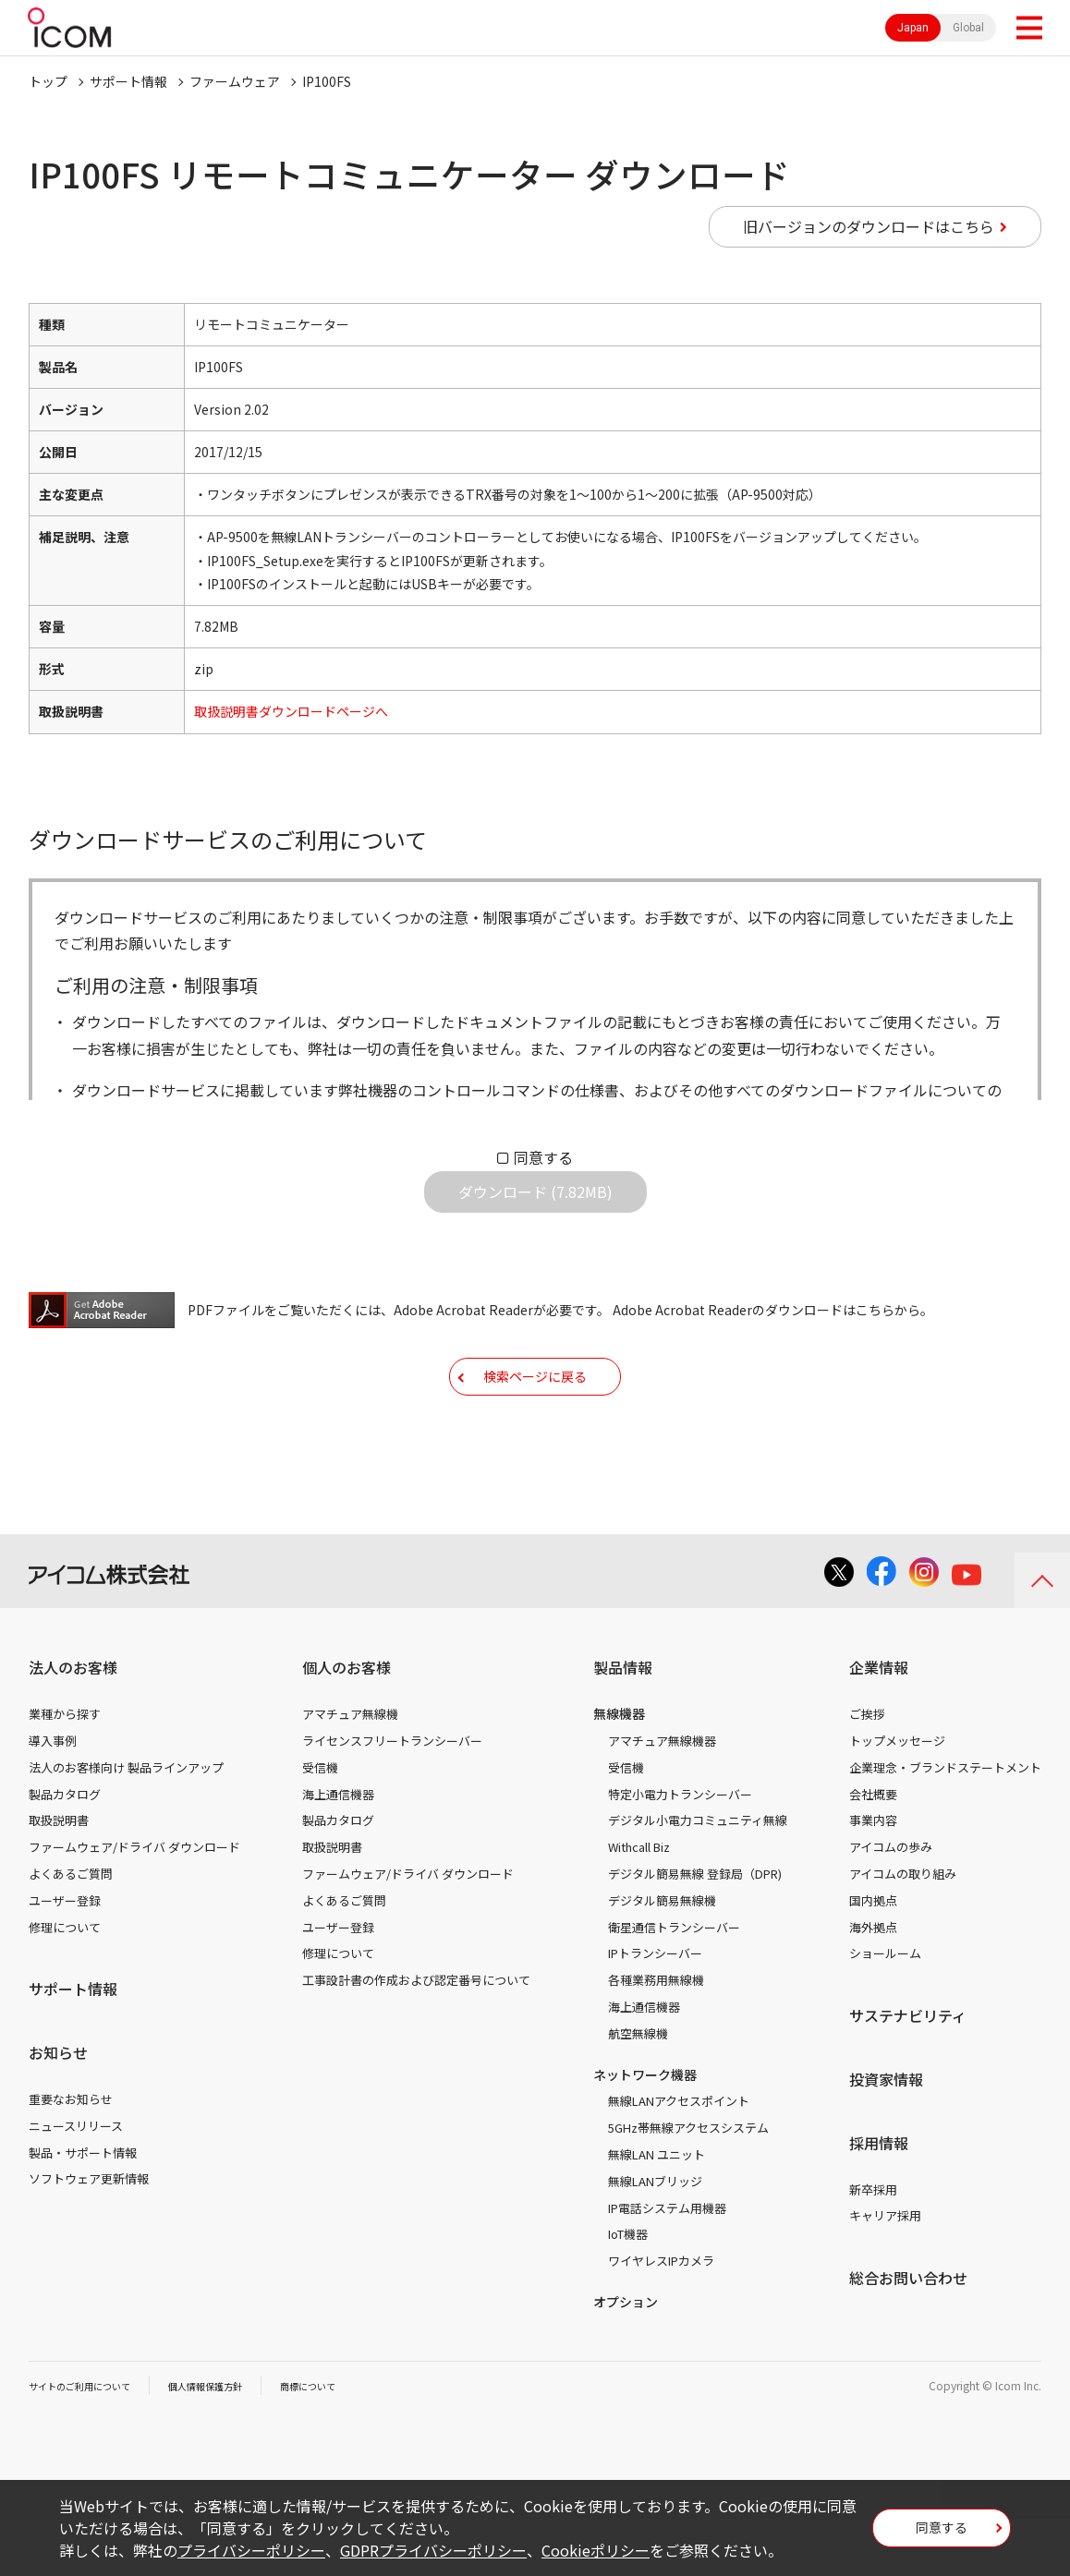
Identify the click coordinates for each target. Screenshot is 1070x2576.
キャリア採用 (885, 2272)
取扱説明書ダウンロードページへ (291, 711)
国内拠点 (873, 1957)
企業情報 (878, 1724)
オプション (625, 2359)
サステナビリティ (908, 2073)
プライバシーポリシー (251, 2550)
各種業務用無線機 (656, 2037)
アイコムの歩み (890, 1904)
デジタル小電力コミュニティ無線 (697, 1877)
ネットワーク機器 (645, 2131)
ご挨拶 (867, 1771)
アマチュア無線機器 (662, 1798)
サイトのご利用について (90, 2442)
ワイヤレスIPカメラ (661, 2318)
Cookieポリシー (595, 2550)
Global (968, 27)
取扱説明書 (59, 1877)
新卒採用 (873, 2247)
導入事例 (53, 1798)
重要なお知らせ (71, 2156)
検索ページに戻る (535, 1418)
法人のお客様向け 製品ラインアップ (126, 1824)
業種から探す (65, 1771)
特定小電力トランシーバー (680, 1851)
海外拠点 (873, 1984)
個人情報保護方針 (232, 2442)
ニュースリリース (76, 2183)
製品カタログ (65, 1851)
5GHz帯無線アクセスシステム (688, 2185)
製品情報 (622, 1724)
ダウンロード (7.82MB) (535, 1206)
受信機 (320, 1824)
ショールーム (885, 2010)
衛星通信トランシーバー (674, 1984)
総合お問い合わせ (908, 2335)
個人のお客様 (346, 1724)
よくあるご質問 (71, 1931)
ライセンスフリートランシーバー (392, 1798)
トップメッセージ (897, 1798)
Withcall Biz (639, 1904)
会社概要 (873, 1851)
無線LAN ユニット (656, 2211)
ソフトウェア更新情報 (89, 2235)
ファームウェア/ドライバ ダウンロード (134, 1904)
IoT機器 (628, 2291)
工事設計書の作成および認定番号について (416, 2037)
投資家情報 (886, 2136)
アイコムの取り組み (902, 1931)
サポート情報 (128, 81)
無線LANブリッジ (655, 2238)
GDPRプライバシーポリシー (433, 2550)
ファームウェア (234, 81)
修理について (65, 1984)
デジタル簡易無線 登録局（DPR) (695, 1931)
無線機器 (619, 1770)
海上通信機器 (338, 1851)
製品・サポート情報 (83, 2210)
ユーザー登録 (65, 1957)
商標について (348, 2442)
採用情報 (878, 2200)
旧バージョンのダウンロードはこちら (868, 226)
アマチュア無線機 (350, 1771)
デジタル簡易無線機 (662, 1957)
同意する (543, 1157)
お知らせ (58, 2109)
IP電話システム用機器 (667, 2265)
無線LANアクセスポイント (678, 2158)
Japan (913, 27)
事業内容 (873, 1877)
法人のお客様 (73, 1724)
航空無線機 (638, 2090)
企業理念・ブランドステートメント (945, 1824)
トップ (48, 81)
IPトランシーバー (655, 2010)
